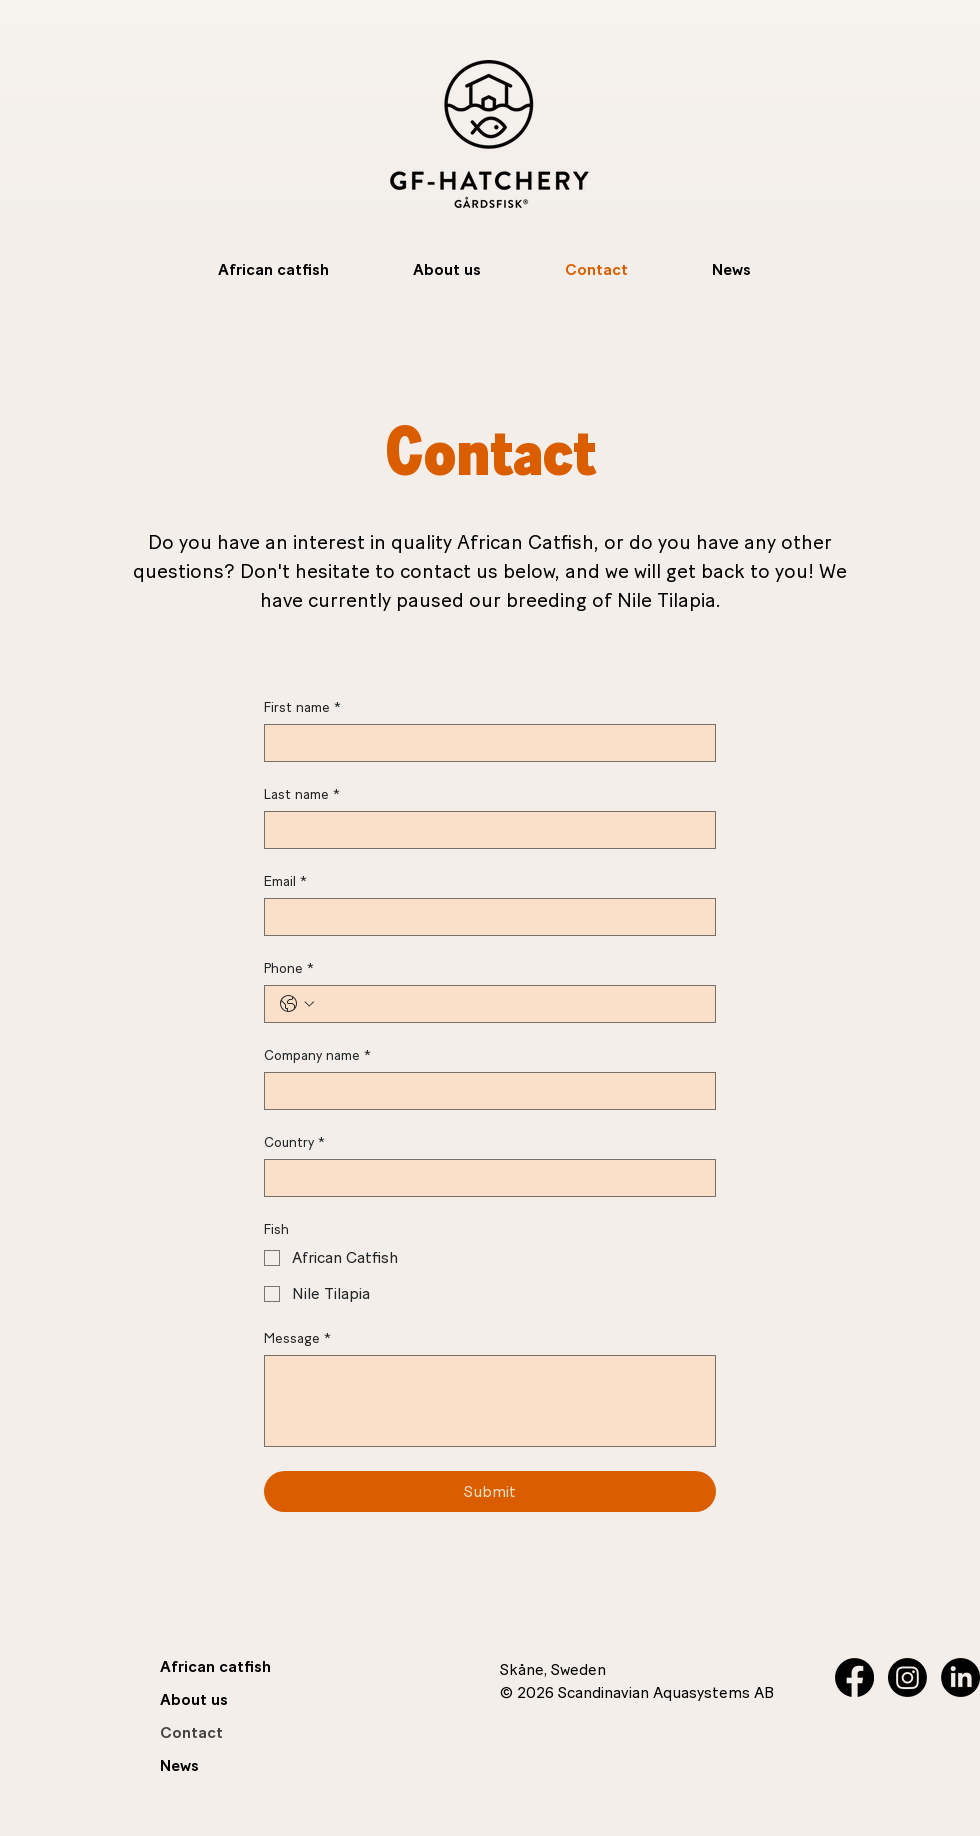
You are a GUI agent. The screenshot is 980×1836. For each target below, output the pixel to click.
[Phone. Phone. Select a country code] (297, 1004)
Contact (191, 1732)
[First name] (484, 743)
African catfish (215, 1666)
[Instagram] (907, 1677)
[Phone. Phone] (510, 1004)
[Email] (484, 917)
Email (285, 881)
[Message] (490, 1401)
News (179, 1765)
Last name (302, 794)
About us (194, 1699)
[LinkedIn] (960, 1677)
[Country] (484, 1178)
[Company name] (484, 1091)
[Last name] (484, 830)
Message (297, 1338)
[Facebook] (854, 1677)
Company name (317, 1055)
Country (294, 1142)
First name (302, 707)
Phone (289, 968)
